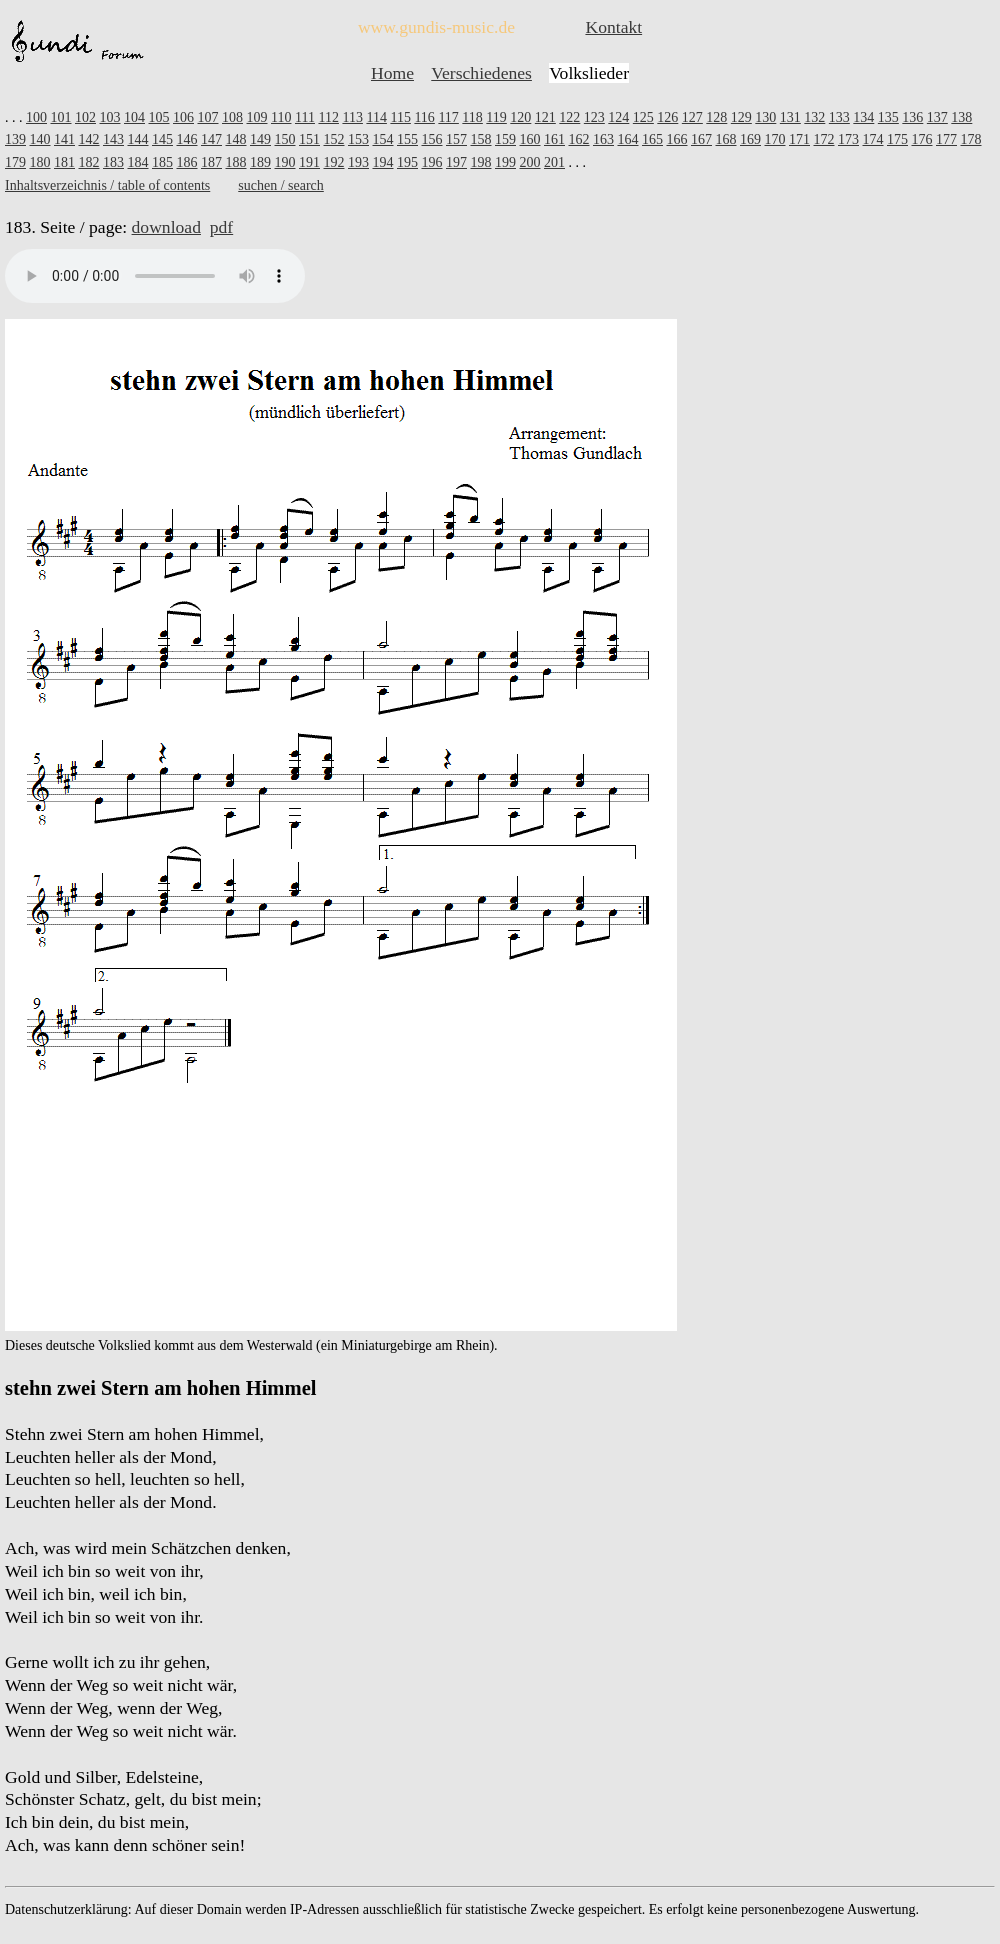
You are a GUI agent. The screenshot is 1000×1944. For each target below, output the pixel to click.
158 (481, 139)
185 (162, 162)
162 (579, 139)
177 (946, 139)
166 (677, 139)
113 (352, 117)
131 (790, 117)
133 (839, 117)
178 (971, 139)
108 (232, 117)
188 (236, 162)
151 (309, 139)
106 (183, 117)
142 (89, 139)
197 (456, 162)
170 (775, 139)
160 (530, 139)
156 (432, 139)
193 (358, 162)
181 (64, 162)
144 (138, 139)
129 (741, 117)
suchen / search (281, 185)
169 (750, 139)
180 (40, 162)
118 (472, 117)
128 (716, 117)
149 (260, 139)
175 (897, 139)
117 (448, 117)
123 (594, 117)
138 (961, 117)
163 (603, 139)
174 (873, 139)
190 (285, 162)
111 (305, 117)
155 (407, 139)
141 (64, 139)
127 (692, 117)
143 (113, 139)
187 (211, 162)
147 (211, 139)
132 (814, 117)
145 (162, 139)
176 (922, 139)
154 (383, 139)
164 (628, 139)
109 (257, 117)
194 (383, 162)
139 (15, 139)
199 (505, 162)
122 (569, 117)
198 (481, 162)
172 (824, 139)
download (166, 227)
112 (328, 117)
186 (187, 162)
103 (110, 117)
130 (765, 117)
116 (424, 117)
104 (134, 117)
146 (187, 139)
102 (85, 117)
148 (236, 139)
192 (334, 162)
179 (15, 162)
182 (89, 162)
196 (432, 162)
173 (848, 139)
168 (726, 139)
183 (113, 162)
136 (912, 117)
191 (309, 162)
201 (554, 162)
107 (208, 117)
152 (334, 139)
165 (652, 139)
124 (618, 117)
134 (863, 117)
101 (61, 117)
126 (667, 117)
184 (138, 162)
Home (392, 73)
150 (285, 139)
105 (159, 117)
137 (937, 117)
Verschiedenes (481, 73)
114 (376, 117)
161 (554, 139)
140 (40, 139)
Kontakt (613, 27)
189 (260, 162)
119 (496, 117)
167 (701, 139)
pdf (221, 227)
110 (281, 117)
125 (643, 117)
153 (358, 139)
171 (799, 139)
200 (530, 162)
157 (456, 139)
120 (520, 117)
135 (888, 117)
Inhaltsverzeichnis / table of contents (107, 185)
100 (36, 117)
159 (505, 139)
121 (545, 117)
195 (407, 162)
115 (400, 117)
